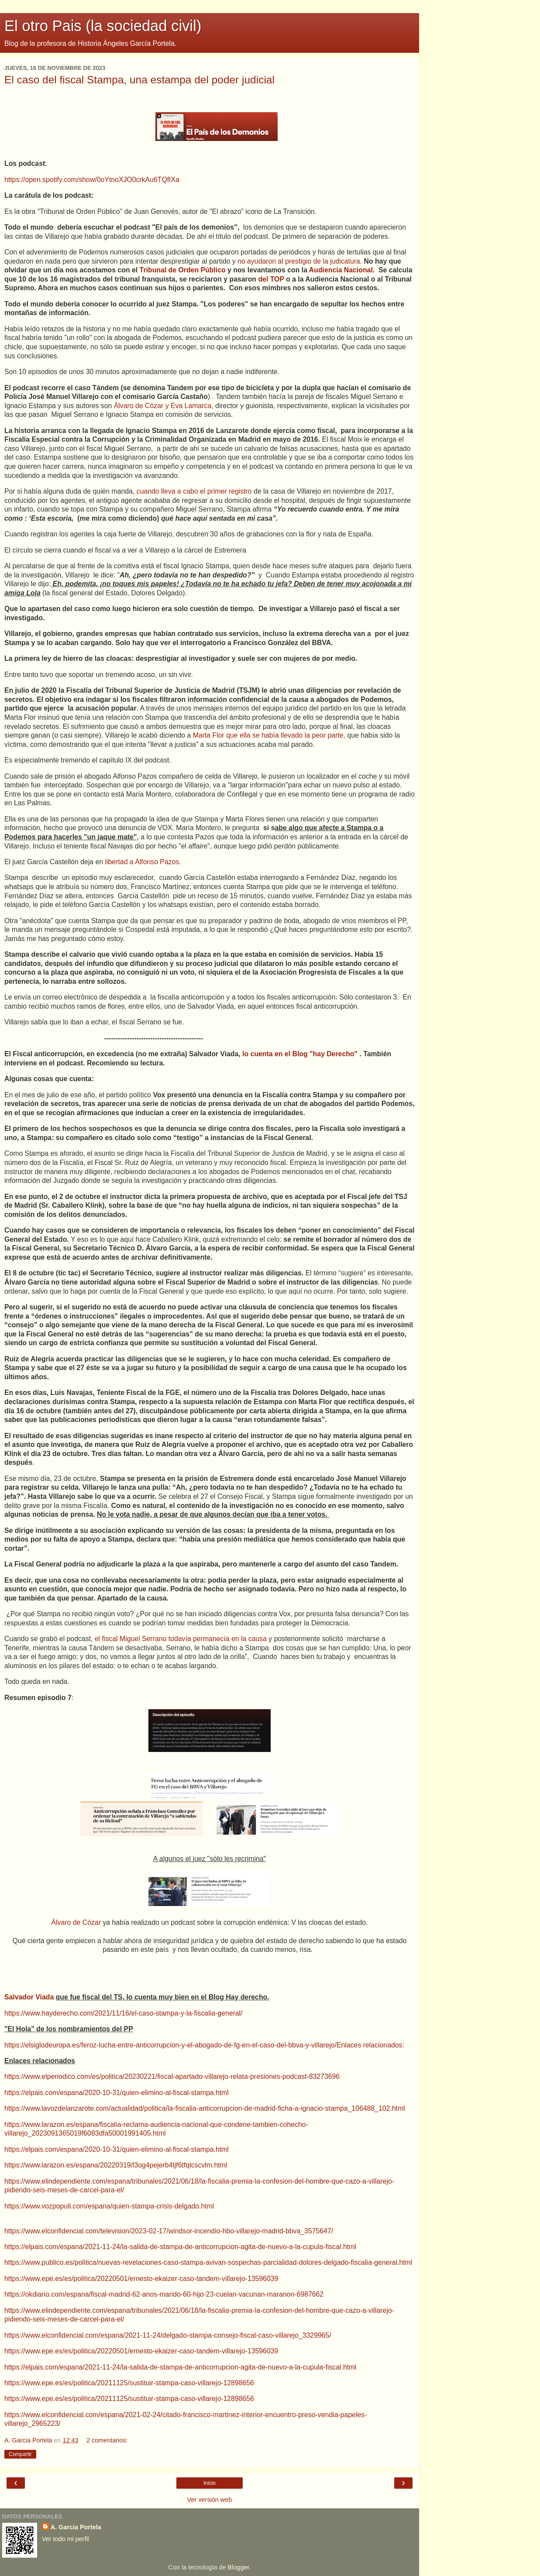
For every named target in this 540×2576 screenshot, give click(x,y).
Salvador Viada (30, 1997)
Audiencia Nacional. (343, 270)
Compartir (20, 2454)
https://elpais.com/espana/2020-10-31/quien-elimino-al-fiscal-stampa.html (116, 2092)
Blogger (238, 2567)
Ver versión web (209, 2499)
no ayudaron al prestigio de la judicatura (298, 261)
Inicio (209, 2483)
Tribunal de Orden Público (183, 270)
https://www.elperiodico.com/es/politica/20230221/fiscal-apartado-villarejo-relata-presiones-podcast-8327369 (170, 2076)
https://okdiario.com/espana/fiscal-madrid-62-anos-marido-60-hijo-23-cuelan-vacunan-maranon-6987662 (163, 2294)
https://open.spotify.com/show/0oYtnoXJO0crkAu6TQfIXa (91, 179)
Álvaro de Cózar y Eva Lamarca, (164, 405)
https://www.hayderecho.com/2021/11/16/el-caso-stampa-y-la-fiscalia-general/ (123, 2013)
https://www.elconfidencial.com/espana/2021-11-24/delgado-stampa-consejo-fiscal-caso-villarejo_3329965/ (167, 2335)
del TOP (272, 279)
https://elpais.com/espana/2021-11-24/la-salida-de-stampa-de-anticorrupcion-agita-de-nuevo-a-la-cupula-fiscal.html (180, 2246)
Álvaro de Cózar (76, 1922)
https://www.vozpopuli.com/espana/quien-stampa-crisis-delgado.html (109, 2206)
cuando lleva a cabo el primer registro (195, 491)
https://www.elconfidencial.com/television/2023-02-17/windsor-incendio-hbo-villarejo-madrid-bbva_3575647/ (168, 2231)
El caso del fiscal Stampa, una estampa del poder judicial (139, 80)
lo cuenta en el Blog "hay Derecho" (300, 1054)
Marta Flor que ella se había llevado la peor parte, (269, 735)
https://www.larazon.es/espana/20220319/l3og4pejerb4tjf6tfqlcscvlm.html (115, 2165)
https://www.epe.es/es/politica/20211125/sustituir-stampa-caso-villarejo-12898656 (129, 2383)
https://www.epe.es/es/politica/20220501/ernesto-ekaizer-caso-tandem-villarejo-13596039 (141, 2278)
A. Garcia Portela (76, 2527)
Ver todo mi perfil (65, 2538)
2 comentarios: (106, 2440)
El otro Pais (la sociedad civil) (102, 25)
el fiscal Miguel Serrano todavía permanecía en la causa (181, 1638)
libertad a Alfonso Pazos (141, 862)
